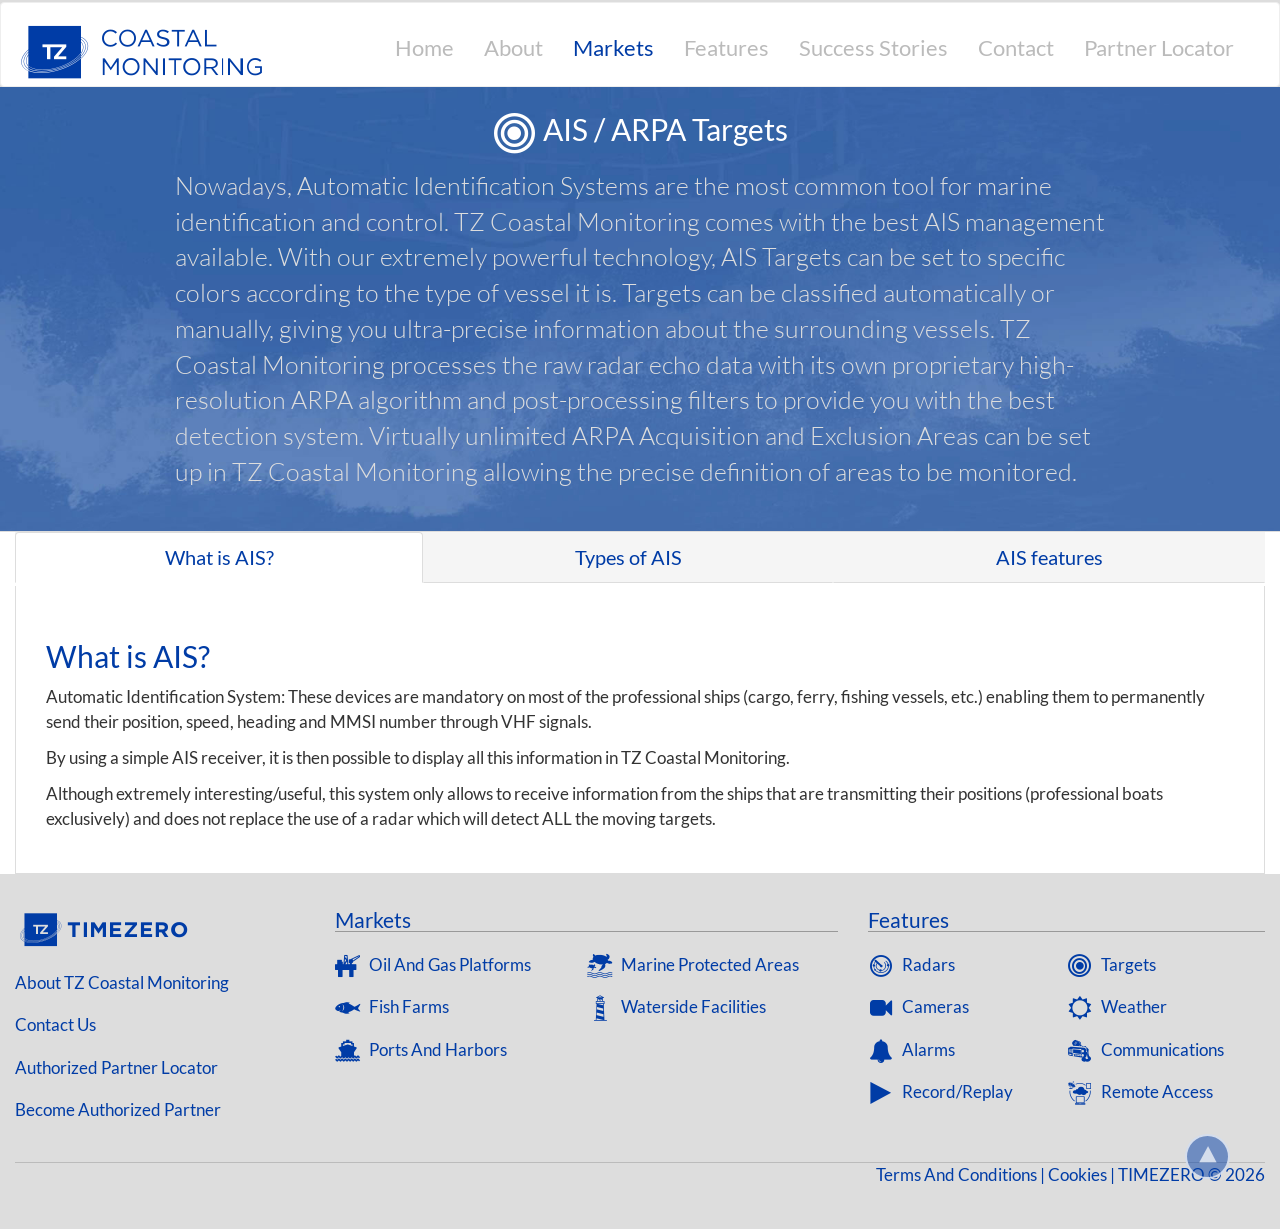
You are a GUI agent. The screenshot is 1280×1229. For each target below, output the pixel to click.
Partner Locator (1159, 47)
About (513, 47)
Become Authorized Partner (118, 1109)
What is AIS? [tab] (219, 557)
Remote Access (1140, 1091)
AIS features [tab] (1049, 557)
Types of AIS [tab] (628, 557)
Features (726, 47)
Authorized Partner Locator (116, 1067)
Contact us (55, 1024)
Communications (1145, 1049)
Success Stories (873, 47)
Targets (1111, 964)
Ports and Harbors (421, 1049)
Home (424, 47)
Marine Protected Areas (693, 964)
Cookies (1077, 1174)
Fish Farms (392, 1006)
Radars (911, 964)
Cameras (918, 1006)
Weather (1117, 1006)
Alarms (911, 1049)
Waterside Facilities (676, 1006)
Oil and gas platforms (433, 964)
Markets (613, 47)
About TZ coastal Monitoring (122, 982)
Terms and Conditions (956, 1174)
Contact (1016, 47)
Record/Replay (940, 1091)
